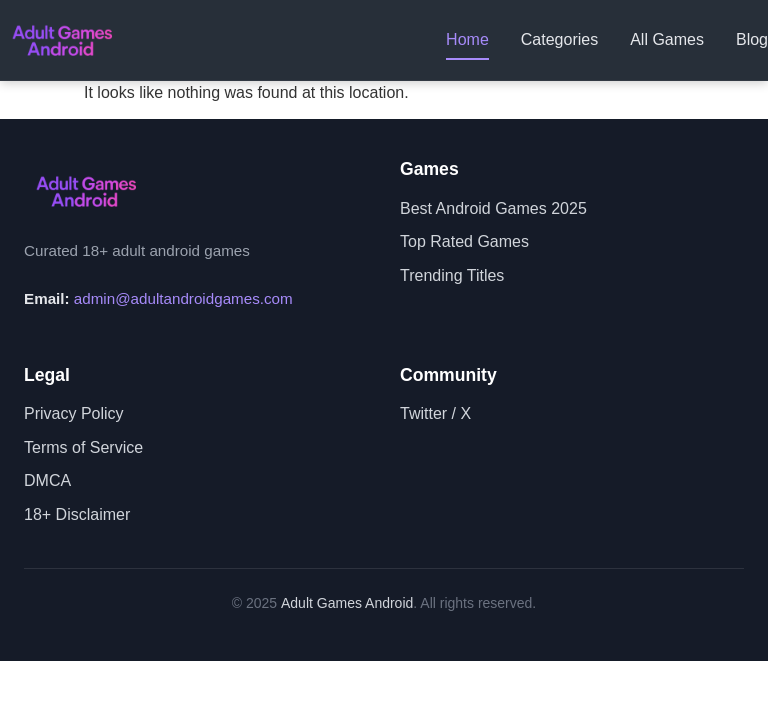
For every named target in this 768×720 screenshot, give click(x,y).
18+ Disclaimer (77, 514)
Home (467, 39)
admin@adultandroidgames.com (183, 298)
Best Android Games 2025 (493, 208)
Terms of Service (83, 447)
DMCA (47, 480)
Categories (559, 39)
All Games (667, 39)
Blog (752, 39)
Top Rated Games (464, 241)
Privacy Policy (74, 413)
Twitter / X (435, 413)
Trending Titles (452, 275)
